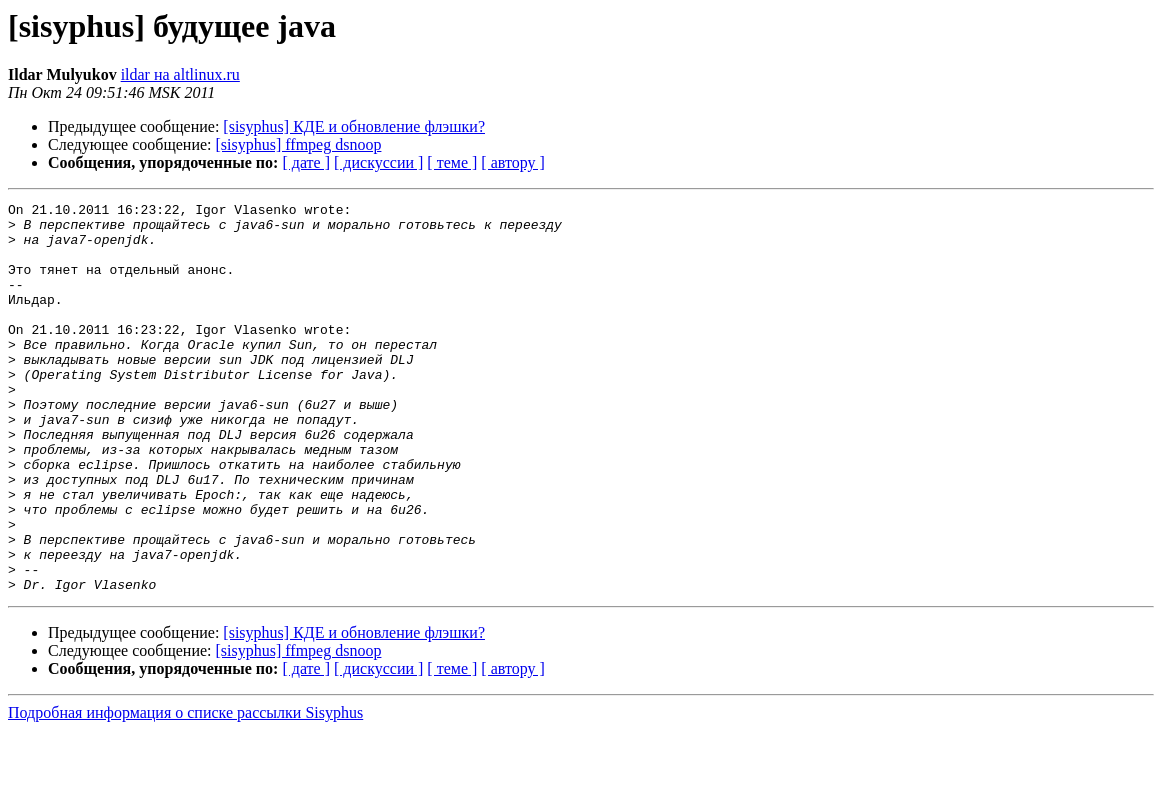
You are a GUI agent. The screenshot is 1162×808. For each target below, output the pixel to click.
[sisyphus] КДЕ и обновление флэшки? (354, 126)
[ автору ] (512, 162)
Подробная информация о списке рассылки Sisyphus (185, 790)
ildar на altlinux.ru (180, 74)
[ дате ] (306, 162)
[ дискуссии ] (378, 162)
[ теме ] (452, 162)
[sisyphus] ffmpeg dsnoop (299, 144)
